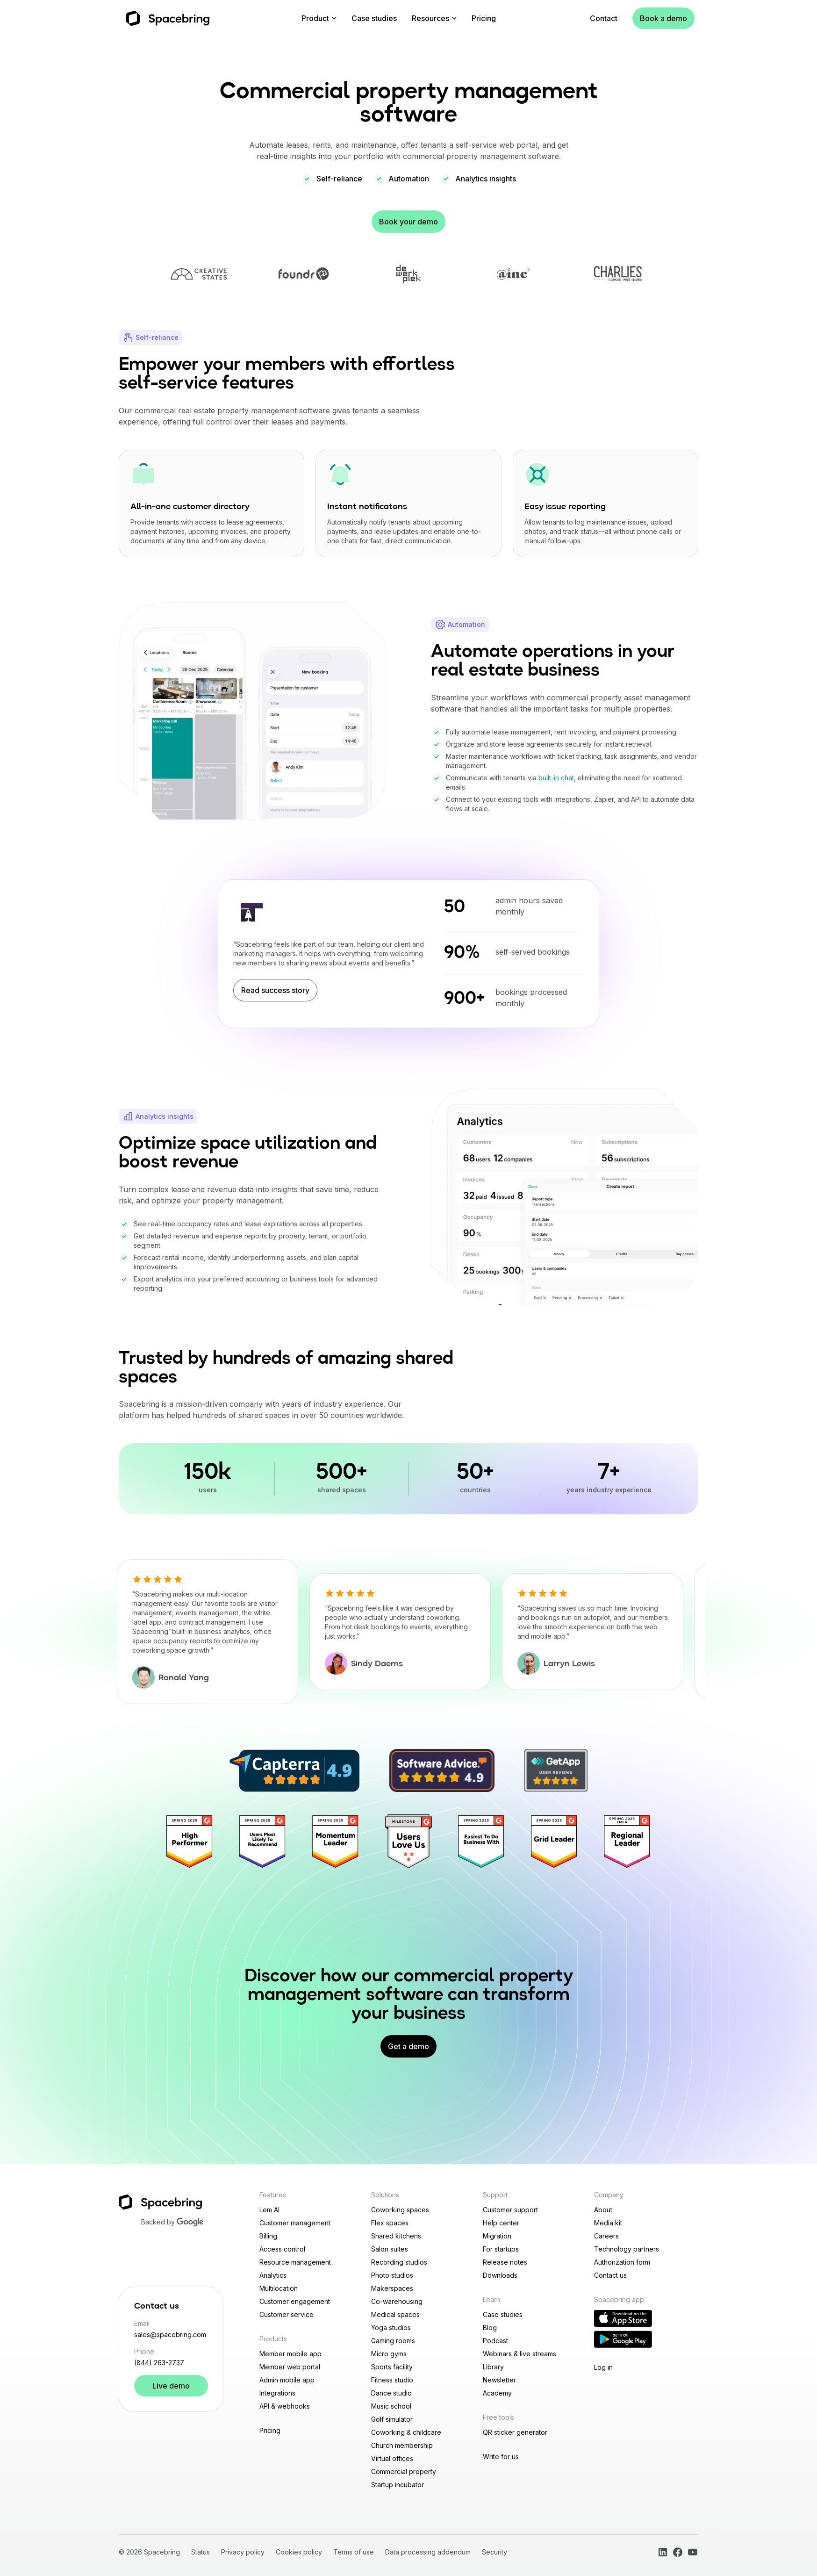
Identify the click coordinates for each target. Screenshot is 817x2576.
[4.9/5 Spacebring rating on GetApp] (556, 1770)
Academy (497, 2393)
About (603, 2210)
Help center (501, 2223)
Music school (391, 2406)
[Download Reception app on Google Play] (623, 2339)
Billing (268, 2236)
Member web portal (289, 2367)
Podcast (495, 2341)
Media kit (608, 2223)
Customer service (286, 2314)
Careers (606, 2236)
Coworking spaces (400, 2210)
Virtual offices (392, 2458)
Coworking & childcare (406, 2432)
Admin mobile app (287, 2380)
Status (200, 2552)
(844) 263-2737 (159, 2363)
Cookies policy (299, 2552)
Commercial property (403, 2471)
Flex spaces (389, 2223)
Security (494, 2552)
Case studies (374, 18)
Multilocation (278, 2288)
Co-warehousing (397, 2301)
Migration (497, 2236)
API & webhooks (284, 2406)
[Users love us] (408, 1841)
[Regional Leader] (627, 1842)
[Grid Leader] (554, 1842)
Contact (603, 18)
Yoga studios (391, 2327)
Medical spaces (395, 2314)
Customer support (510, 2210)
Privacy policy (243, 2552)
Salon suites (389, 2249)
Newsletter (499, 2380)
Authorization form (622, 2262)
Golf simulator (392, 2419)
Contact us (610, 2275)
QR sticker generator (515, 2432)
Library (493, 2367)
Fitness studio (392, 2380)
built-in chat (556, 778)
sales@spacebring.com (170, 2335)
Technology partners (626, 2249)
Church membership (402, 2445)
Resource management (295, 2262)
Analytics (273, 2275)
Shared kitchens (396, 2236)
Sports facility (392, 2367)
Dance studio (391, 2393)
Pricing (484, 18)
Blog (490, 2327)
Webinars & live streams (519, 2354)
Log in (603, 2367)
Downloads (500, 2275)
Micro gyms (389, 2354)
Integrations (277, 2393)
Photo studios (392, 2275)
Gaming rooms (393, 2341)
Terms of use (353, 2552)
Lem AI (269, 2210)
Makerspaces (392, 2288)
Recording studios (399, 2262)
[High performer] (189, 1842)
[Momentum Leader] (335, 1842)
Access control (282, 2249)
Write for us (501, 2457)
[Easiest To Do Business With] (481, 1842)
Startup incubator (397, 2485)
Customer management (294, 2223)
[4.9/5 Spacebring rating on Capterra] (294, 1770)
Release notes (505, 2262)
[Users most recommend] (262, 1842)
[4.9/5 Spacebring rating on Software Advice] (441, 1770)
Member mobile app (290, 2354)
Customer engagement (294, 2301)
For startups (501, 2249)
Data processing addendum (428, 2552)
